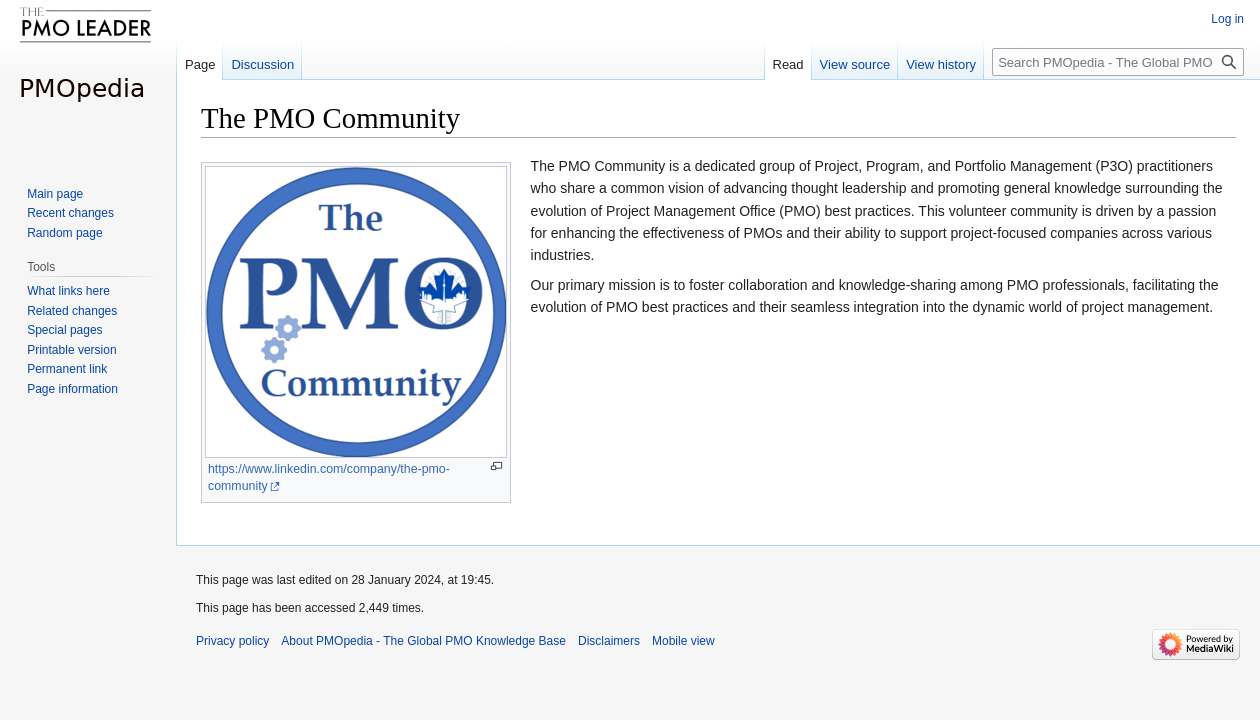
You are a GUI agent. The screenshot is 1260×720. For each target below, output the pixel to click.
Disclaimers (609, 641)
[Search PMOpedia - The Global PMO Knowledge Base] (1118, 62)
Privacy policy (232, 641)
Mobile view (683, 641)
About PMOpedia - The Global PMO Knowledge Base (423, 641)
